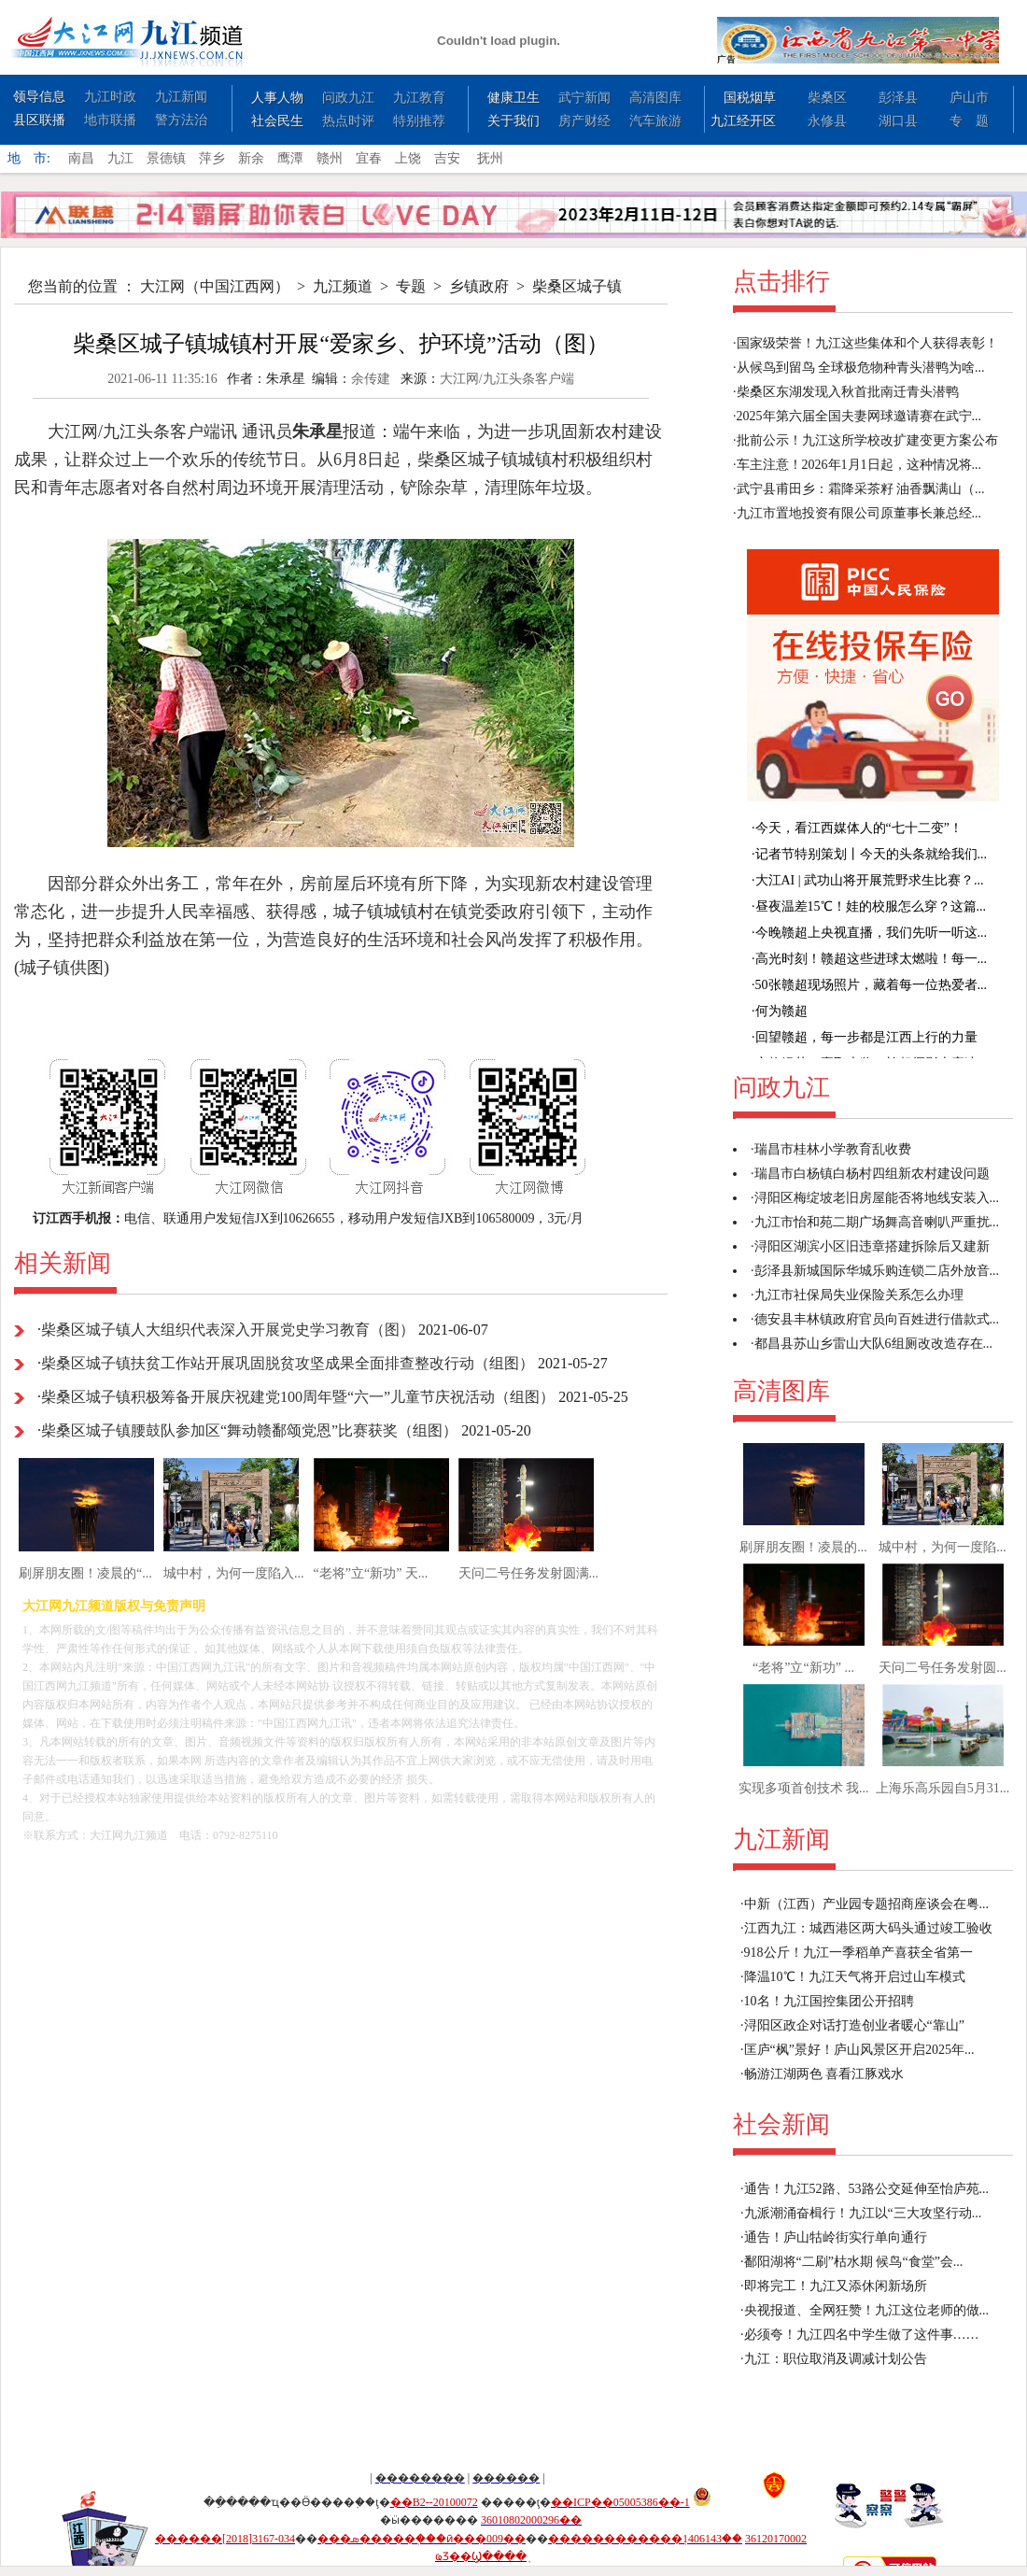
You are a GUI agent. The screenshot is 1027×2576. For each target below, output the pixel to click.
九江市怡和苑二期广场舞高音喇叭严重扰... (877, 1222)
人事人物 (277, 98)
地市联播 (110, 120)
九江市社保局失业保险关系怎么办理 (859, 1295)
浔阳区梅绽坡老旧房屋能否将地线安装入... (877, 1198)
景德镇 (166, 158)
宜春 (369, 158)
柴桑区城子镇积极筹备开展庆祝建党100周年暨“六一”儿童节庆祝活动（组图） (298, 1397)
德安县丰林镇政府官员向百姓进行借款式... (877, 1319)
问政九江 (348, 98)
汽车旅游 (655, 121)
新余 (251, 158)
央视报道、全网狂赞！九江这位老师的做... (867, 2310)
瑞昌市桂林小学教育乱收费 (832, 1149)
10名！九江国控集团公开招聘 (829, 2001)
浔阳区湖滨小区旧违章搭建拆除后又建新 (872, 1246)
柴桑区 (827, 98)
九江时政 (110, 97)
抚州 (490, 158)
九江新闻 (181, 97)
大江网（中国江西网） (214, 286)
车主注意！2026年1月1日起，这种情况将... (859, 465)
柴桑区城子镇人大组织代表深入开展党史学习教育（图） (228, 1330)
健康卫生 (513, 98)
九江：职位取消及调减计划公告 (835, 2359)
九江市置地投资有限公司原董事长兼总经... (859, 513)
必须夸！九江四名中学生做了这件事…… (861, 2335)
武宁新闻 (584, 98)
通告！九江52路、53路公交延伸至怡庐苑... (867, 2189)
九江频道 (343, 286)
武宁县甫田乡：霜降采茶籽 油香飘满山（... (861, 489)
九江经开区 (743, 121)
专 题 (969, 121)
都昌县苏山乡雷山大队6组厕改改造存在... (873, 1344)
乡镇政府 (479, 286)
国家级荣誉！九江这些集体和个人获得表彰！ (867, 343)
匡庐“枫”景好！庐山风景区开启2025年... (859, 2050)
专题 (411, 286)
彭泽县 (898, 98)
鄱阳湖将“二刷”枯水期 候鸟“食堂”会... (854, 2262)
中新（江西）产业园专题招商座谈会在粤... (867, 1904)
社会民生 (277, 121)
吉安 (447, 158)
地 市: (28, 158)
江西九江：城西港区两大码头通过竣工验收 (868, 1928)
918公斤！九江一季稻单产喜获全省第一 (858, 1953)
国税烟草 (750, 98)
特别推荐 (419, 121)
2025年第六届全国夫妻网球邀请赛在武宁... (859, 416)
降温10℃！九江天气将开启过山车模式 (854, 1977)
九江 (120, 158)
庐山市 (969, 98)
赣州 (330, 158)
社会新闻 (781, 2124)
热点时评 (348, 121)
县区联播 (39, 120)
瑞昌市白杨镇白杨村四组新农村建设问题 (872, 1174)
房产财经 (584, 121)
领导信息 (39, 97)
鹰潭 (290, 158)
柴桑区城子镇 (577, 286)
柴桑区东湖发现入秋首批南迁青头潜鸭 (848, 392)
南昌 (81, 158)
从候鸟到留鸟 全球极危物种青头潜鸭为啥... (861, 368)
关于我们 (513, 121)
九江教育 (419, 98)
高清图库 (655, 98)
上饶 (408, 158)
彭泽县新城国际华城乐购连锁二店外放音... (877, 1271)
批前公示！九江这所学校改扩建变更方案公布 (867, 440)
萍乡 (212, 158)
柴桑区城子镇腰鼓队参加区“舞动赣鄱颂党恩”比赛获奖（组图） (249, 1430)
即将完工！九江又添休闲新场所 (835, 2286)
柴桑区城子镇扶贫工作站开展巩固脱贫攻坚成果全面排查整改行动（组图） (287, 1363)
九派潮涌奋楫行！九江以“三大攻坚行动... (863, 2213)
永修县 (827, 121)
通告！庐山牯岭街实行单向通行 (835, 2237)
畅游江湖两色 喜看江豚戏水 (824, 2074)
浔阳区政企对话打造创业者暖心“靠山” (854, 2025)
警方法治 (181, 120)
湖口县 (898, 121)
